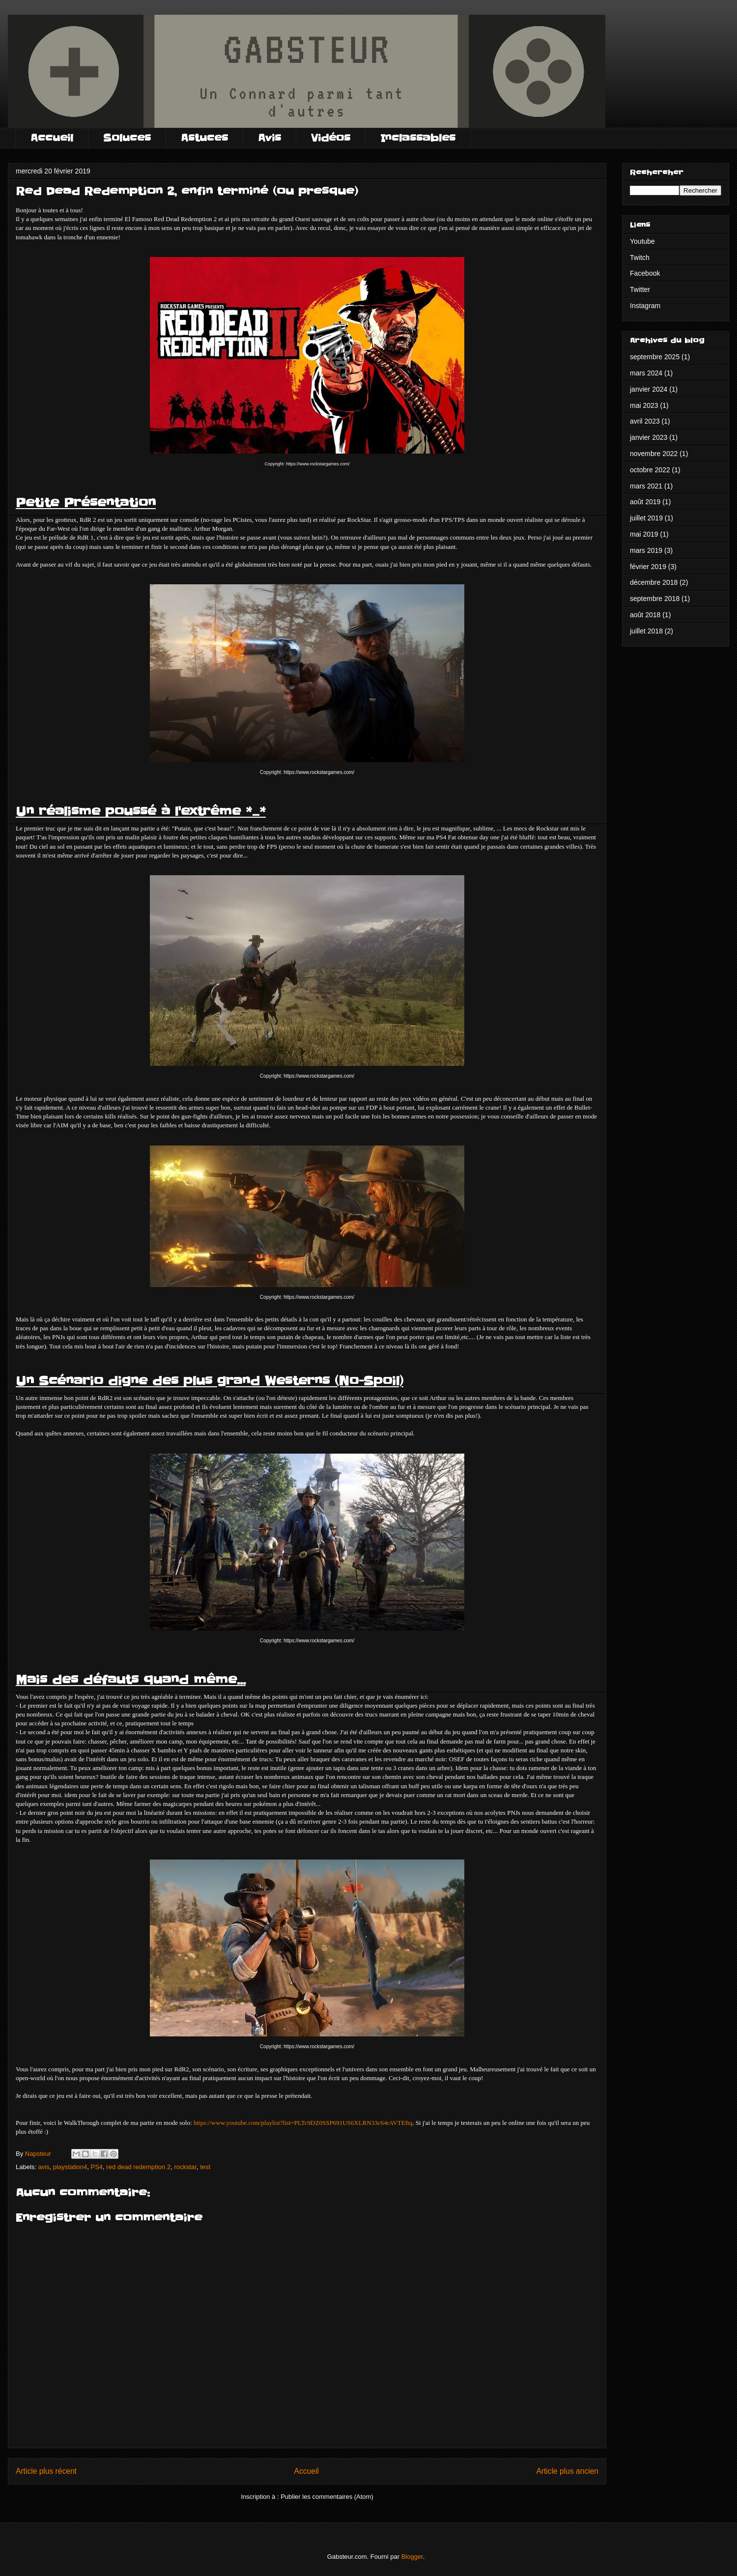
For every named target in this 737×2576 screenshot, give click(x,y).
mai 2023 (644, 405)
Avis (269, 138)
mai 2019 (644, 534)
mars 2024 (646, 373)
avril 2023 (645, 421)
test (205, 2167)
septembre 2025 (655, 357)
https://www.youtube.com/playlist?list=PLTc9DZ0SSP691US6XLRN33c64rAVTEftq (303, 2122)
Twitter (640, 289)
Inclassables (417, 138)
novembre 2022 (654, 454)
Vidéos (330, 138)
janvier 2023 (648, 437)
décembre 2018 (654, 582)
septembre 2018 (655, 598)
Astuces (204, 138)
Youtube (642, 241)
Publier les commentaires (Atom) (327, 2496)
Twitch (640, 257)
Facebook (645, 273)
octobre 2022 (650, 470)
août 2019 (645, 502)
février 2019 (648, 567)
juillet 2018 (646, 631)
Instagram (645, 306)
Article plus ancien (567, 2471)
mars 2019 (646, 550)
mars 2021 (646, 486)
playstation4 (70, 2167)
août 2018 (645, 615)
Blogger (412, 2556)
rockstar (185, 2167)
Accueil (51, 138)
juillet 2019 (646, 518)
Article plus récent (46, 2471)
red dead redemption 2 (138, 2167)
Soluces (127, 138)
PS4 (97, 2167)
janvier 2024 (648, 389)
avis (44, 2167)
